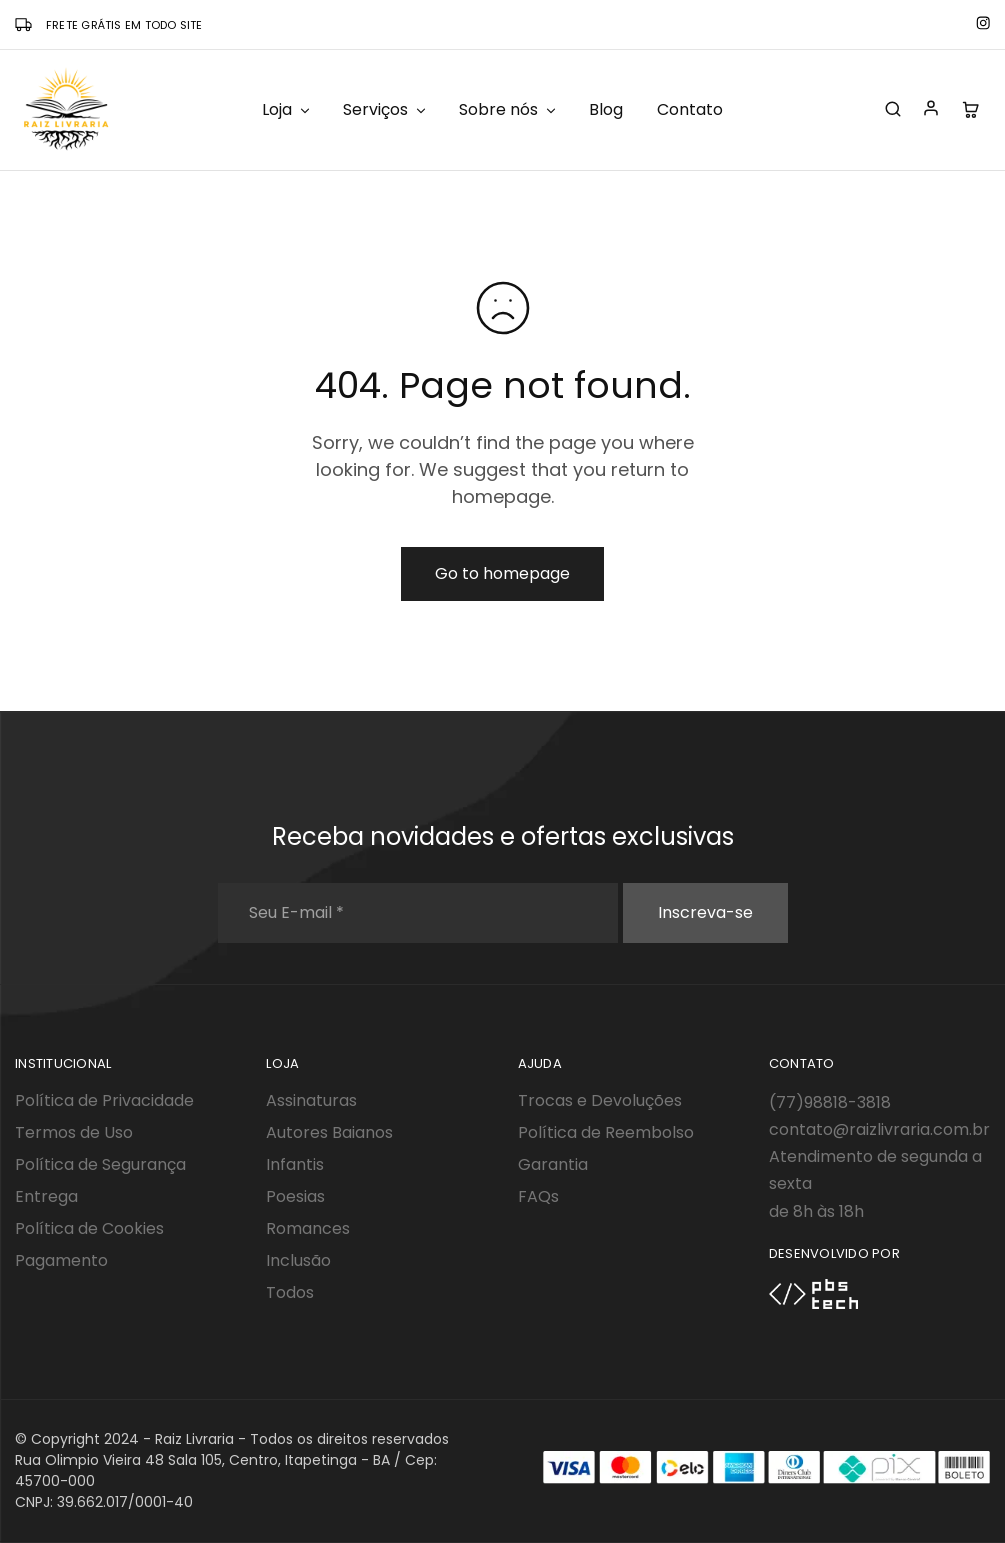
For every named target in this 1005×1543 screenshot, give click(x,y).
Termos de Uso (74, 1132)
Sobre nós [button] (508, 110)
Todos (290, 1292)
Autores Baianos (329, 1132)
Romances (308, 1228)
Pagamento (61, 1260)
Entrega (46, 1196)
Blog (606, 110)
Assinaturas (311, 1100)
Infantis (295, 1164)
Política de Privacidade (104, 1100)
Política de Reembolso (606, 1132)
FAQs (538, 1196)
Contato (690, 110)
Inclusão (298, 1260)
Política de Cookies (89, 1228)
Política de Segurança (100, 1164)
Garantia (553, 1164)
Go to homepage (502, 573)
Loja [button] (287, 110)
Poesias (295, 1196)
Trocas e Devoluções (600, 1100)
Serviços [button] (385, 110)
